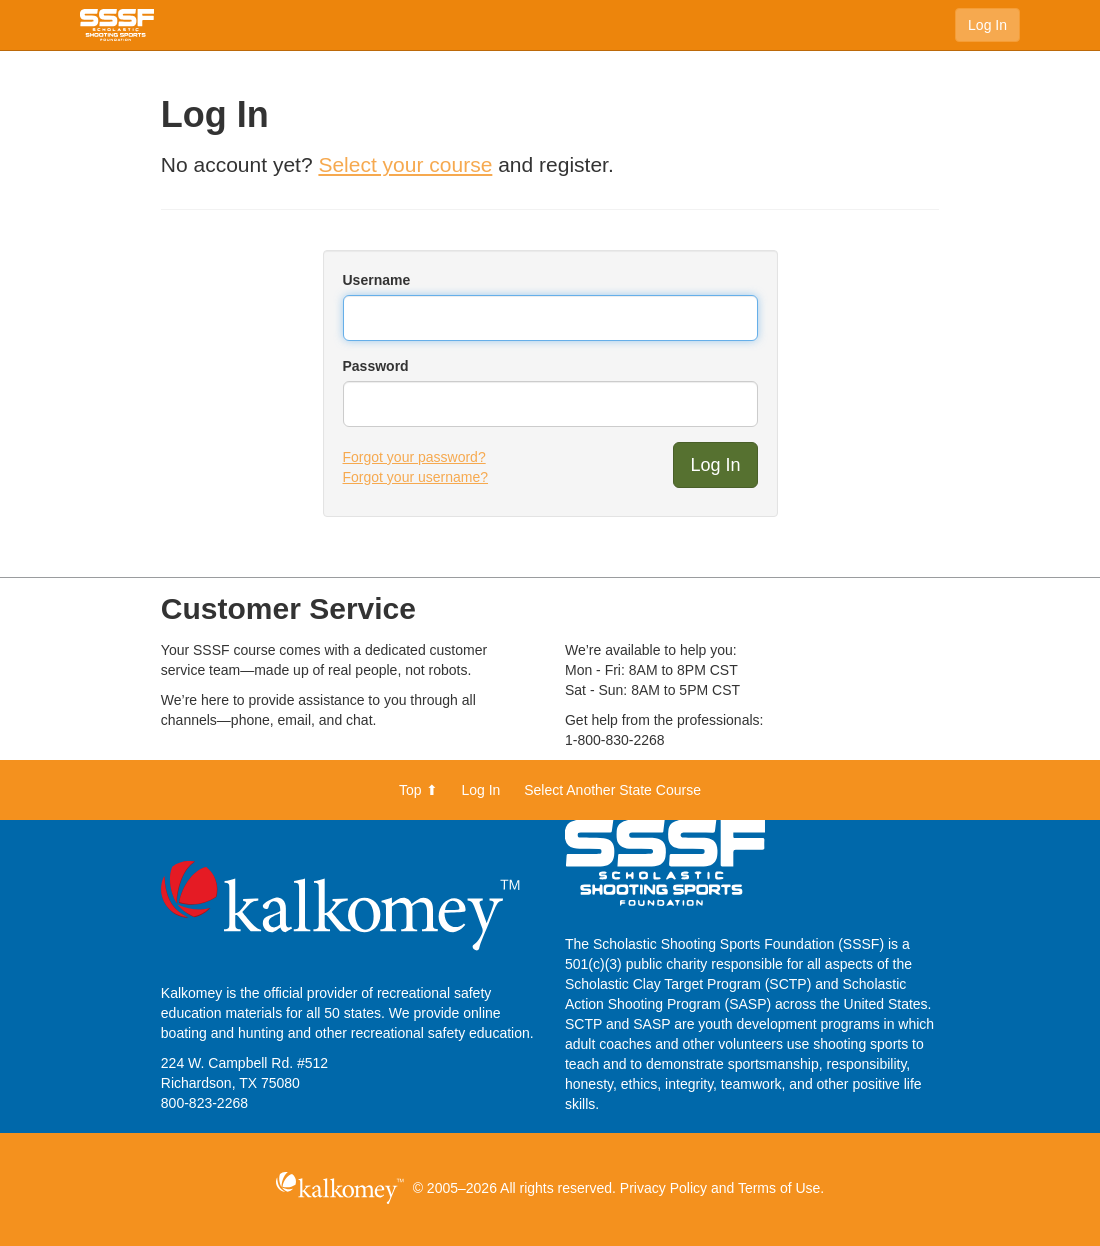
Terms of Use (779, 1188)
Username (377, 280)
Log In (987, 25)
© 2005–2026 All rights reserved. (514, 1188)
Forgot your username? (416, 477)
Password (376, 366)
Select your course (405, 164)
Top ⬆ (418, 790)
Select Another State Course (612, 790)
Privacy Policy (663, 1188)
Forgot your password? (414, 457)
